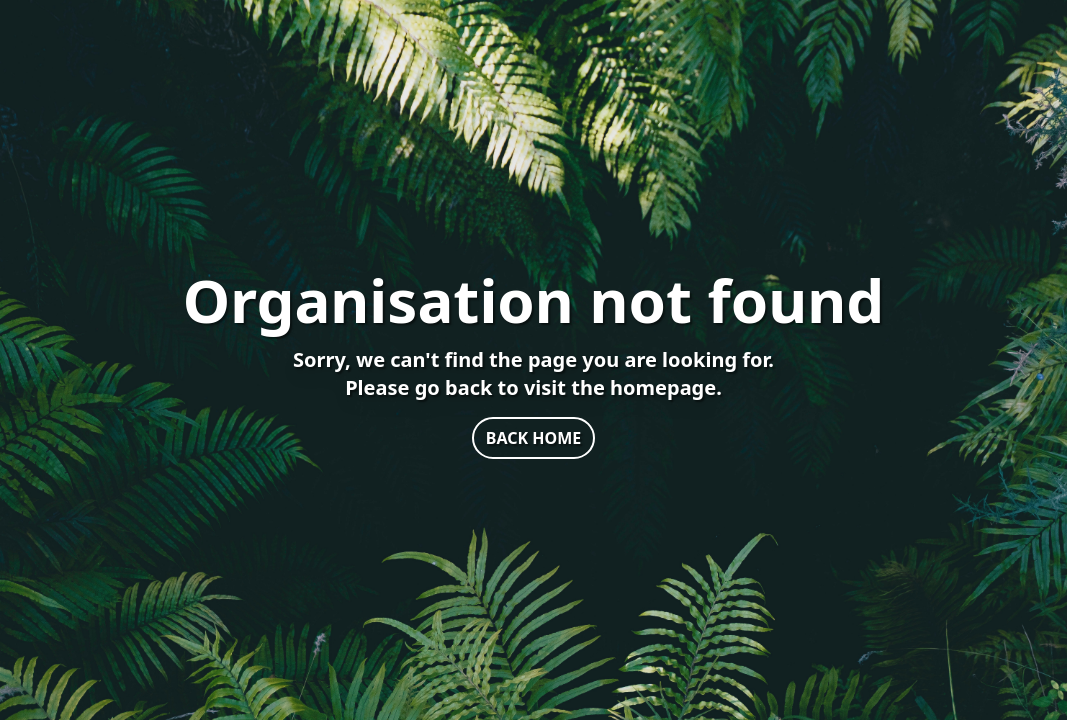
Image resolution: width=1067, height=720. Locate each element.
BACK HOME (533, 438)
